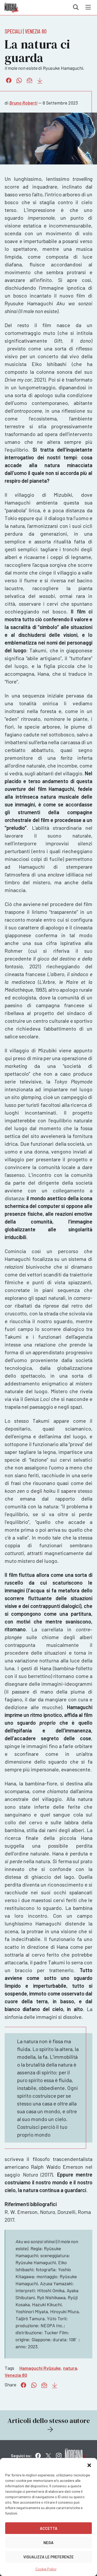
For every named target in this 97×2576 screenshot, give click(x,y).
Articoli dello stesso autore (49, 2425)
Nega (48, 2542)
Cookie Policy (45, 2569)
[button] (89, 2464)
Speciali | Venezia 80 (26, 31)
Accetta (48, 2528)
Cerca (76, 7)
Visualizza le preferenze (48, 2556)
